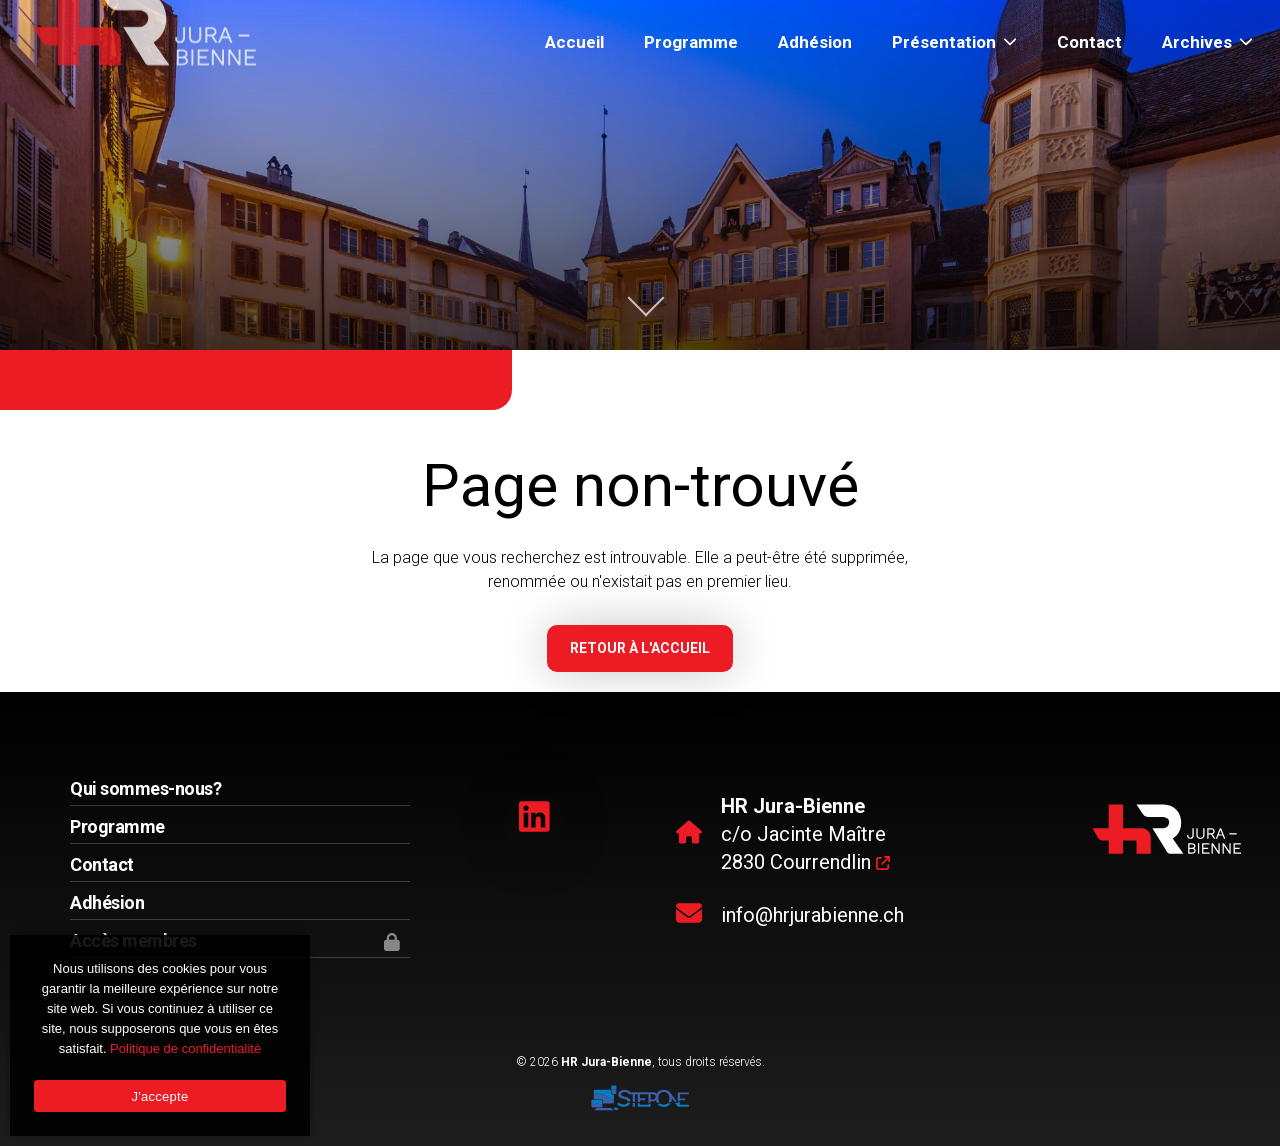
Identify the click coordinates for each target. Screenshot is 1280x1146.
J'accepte (160, 1096)
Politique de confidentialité (185, 1048)
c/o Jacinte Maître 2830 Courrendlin (805, 834)
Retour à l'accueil (640, 648)
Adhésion (815, 42)
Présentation (954, 42)
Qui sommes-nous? (145, 788)
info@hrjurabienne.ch (812, 915)
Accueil (574, 42)
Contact (1089, 42)
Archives (1207, 42)
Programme (691, 42)
